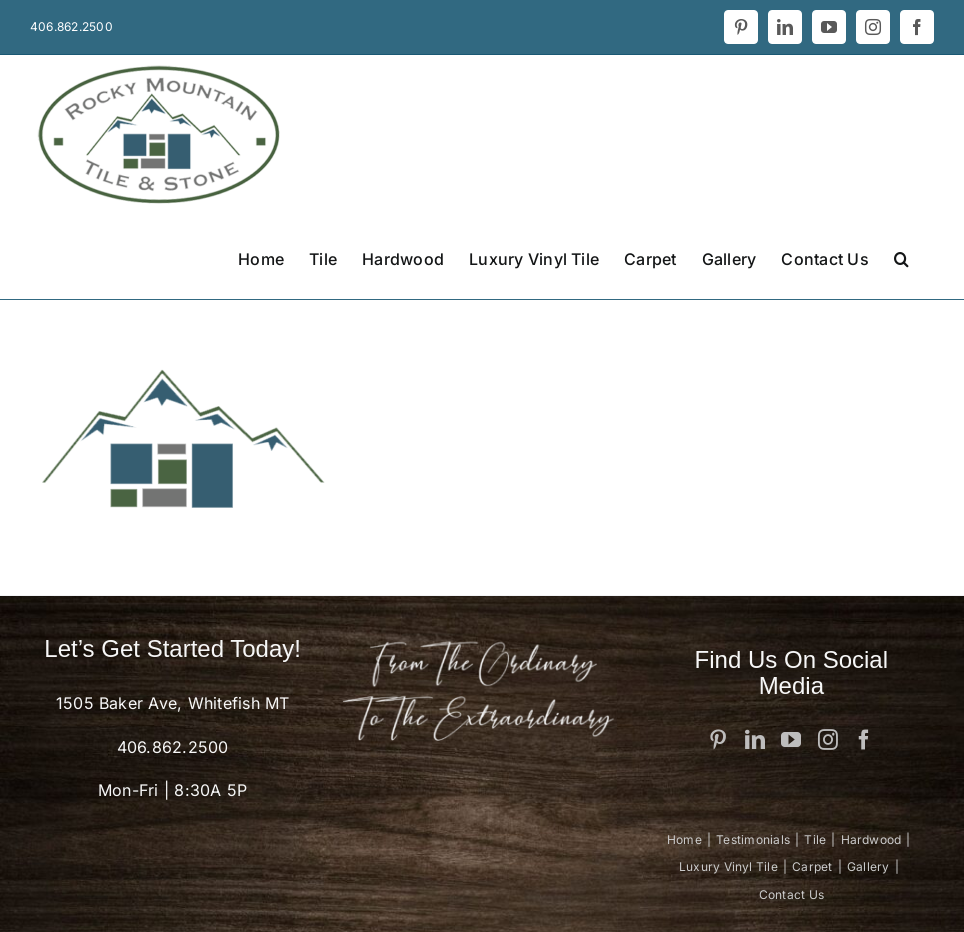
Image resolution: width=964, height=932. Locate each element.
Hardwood (871, 839)
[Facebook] (864, 740)
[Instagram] (828, 740)
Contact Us (791, 894)
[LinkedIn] (755, 740)
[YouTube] (791, 740)
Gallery (868, 866)
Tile (815, 839)
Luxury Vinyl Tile (728, 866)
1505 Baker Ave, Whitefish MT (173, 703)
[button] (901, 257)
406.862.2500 (173, 747)
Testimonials (753, 839)
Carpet (812, 866)
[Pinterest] (718, 740)
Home (684, 839)
